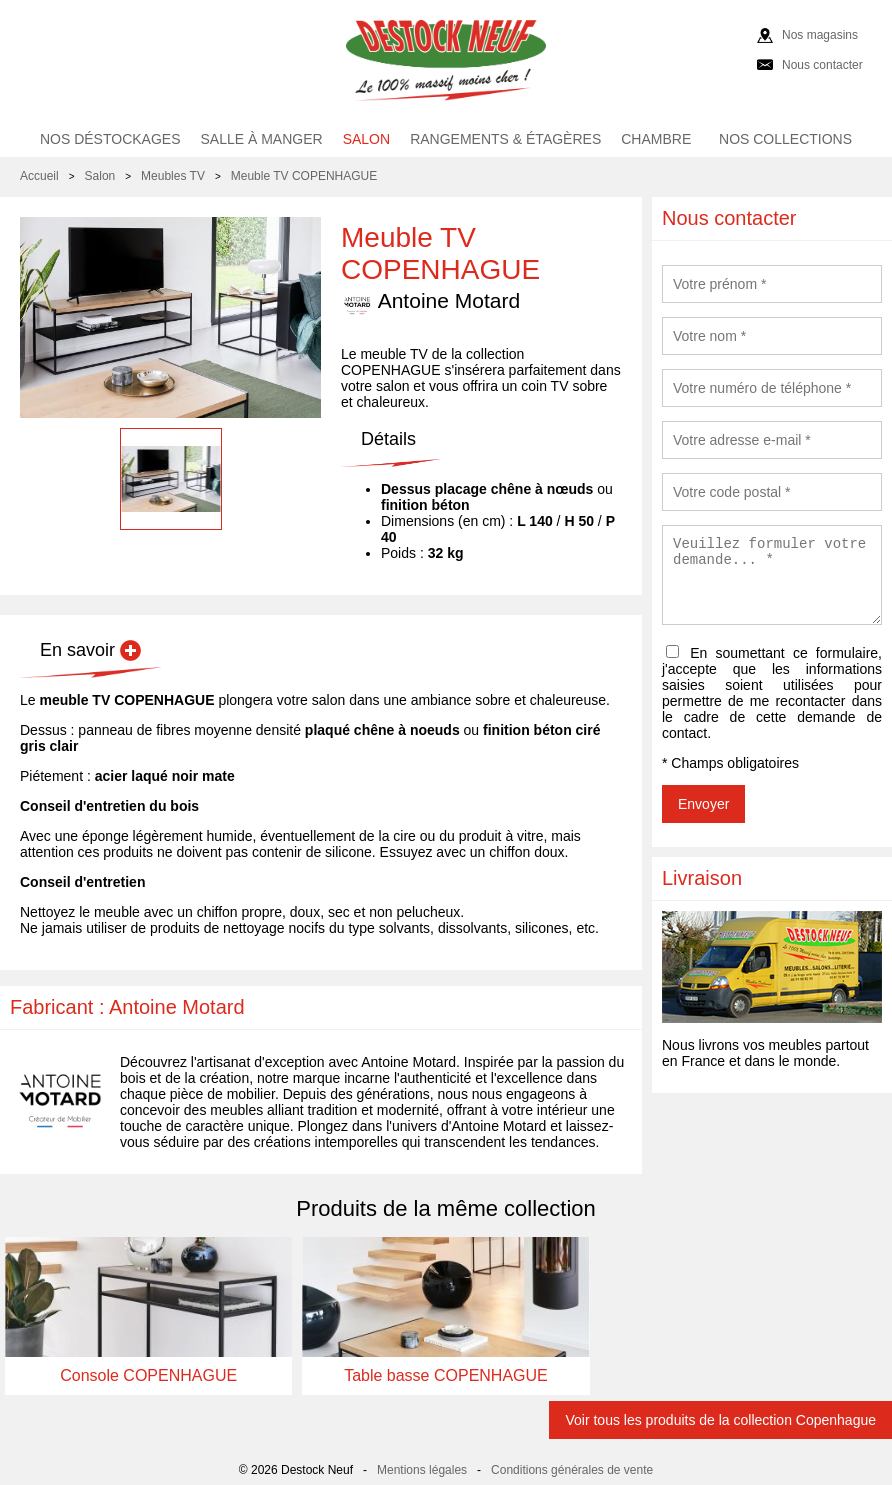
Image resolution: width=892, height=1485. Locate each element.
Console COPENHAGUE (148, 1375)
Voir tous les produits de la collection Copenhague (720, 1420)
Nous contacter (822, 65)
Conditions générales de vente (572, 1470)
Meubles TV (173, 176)
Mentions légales (422, 1470)
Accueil (39, 176)
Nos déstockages (110, 139)
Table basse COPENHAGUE (446, 1375)
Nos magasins (820, 35)
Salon (366, 139)
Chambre (656, 139)
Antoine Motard (430, 302)
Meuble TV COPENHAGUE (304, 176)
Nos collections (785, 139)
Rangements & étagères (505, 139)
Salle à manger (262, 139)
